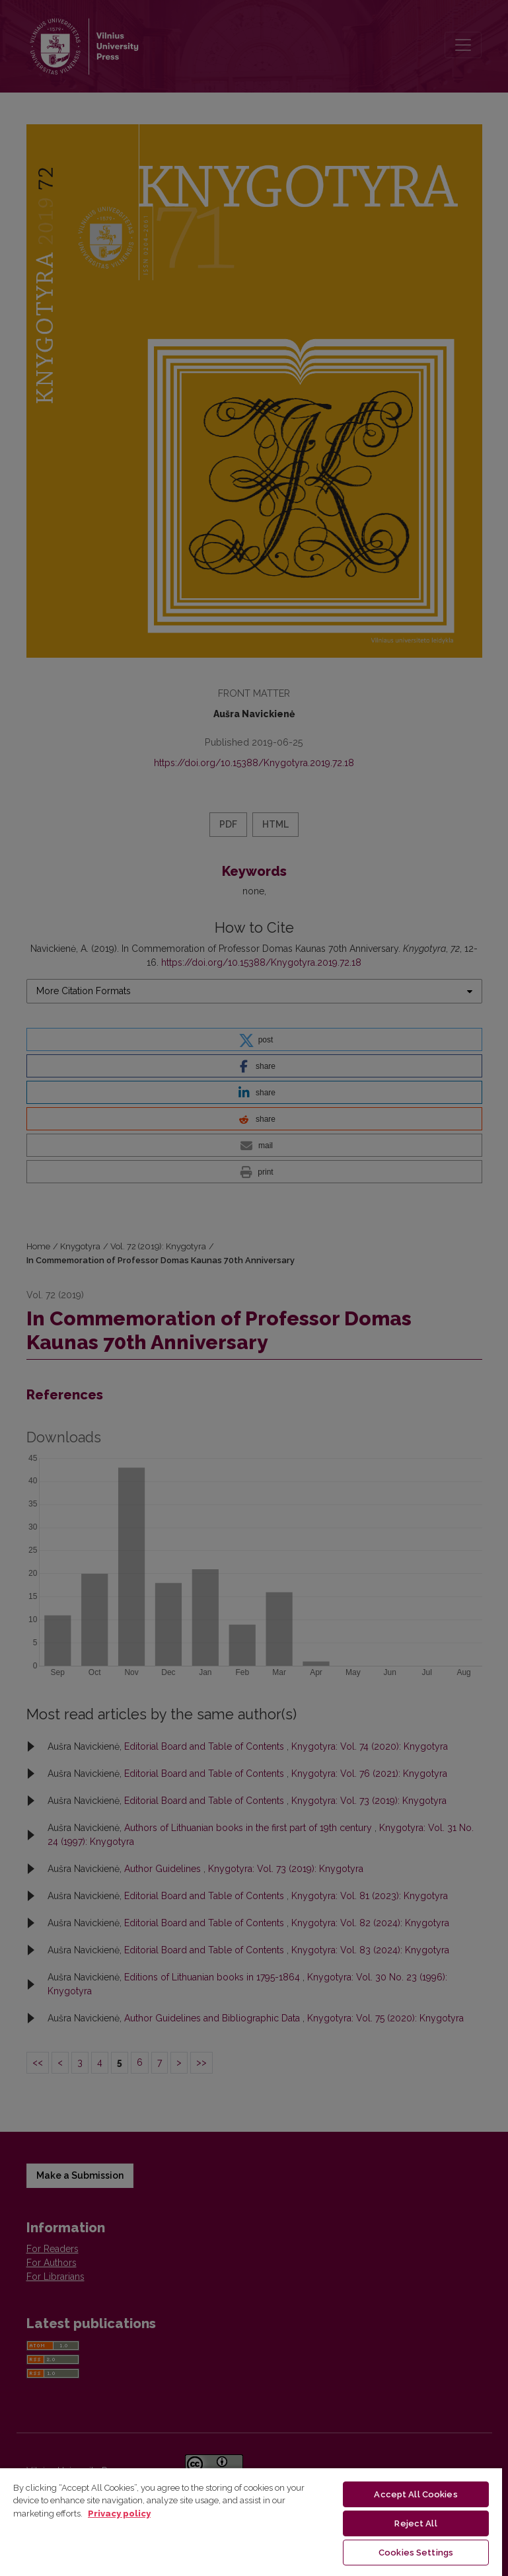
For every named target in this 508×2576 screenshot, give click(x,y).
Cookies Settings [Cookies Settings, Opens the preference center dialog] (416, 2552)
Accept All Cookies (415, 2494)
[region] (251, 2521)
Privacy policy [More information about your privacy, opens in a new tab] (119, 2513)
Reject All (415, 2523)
